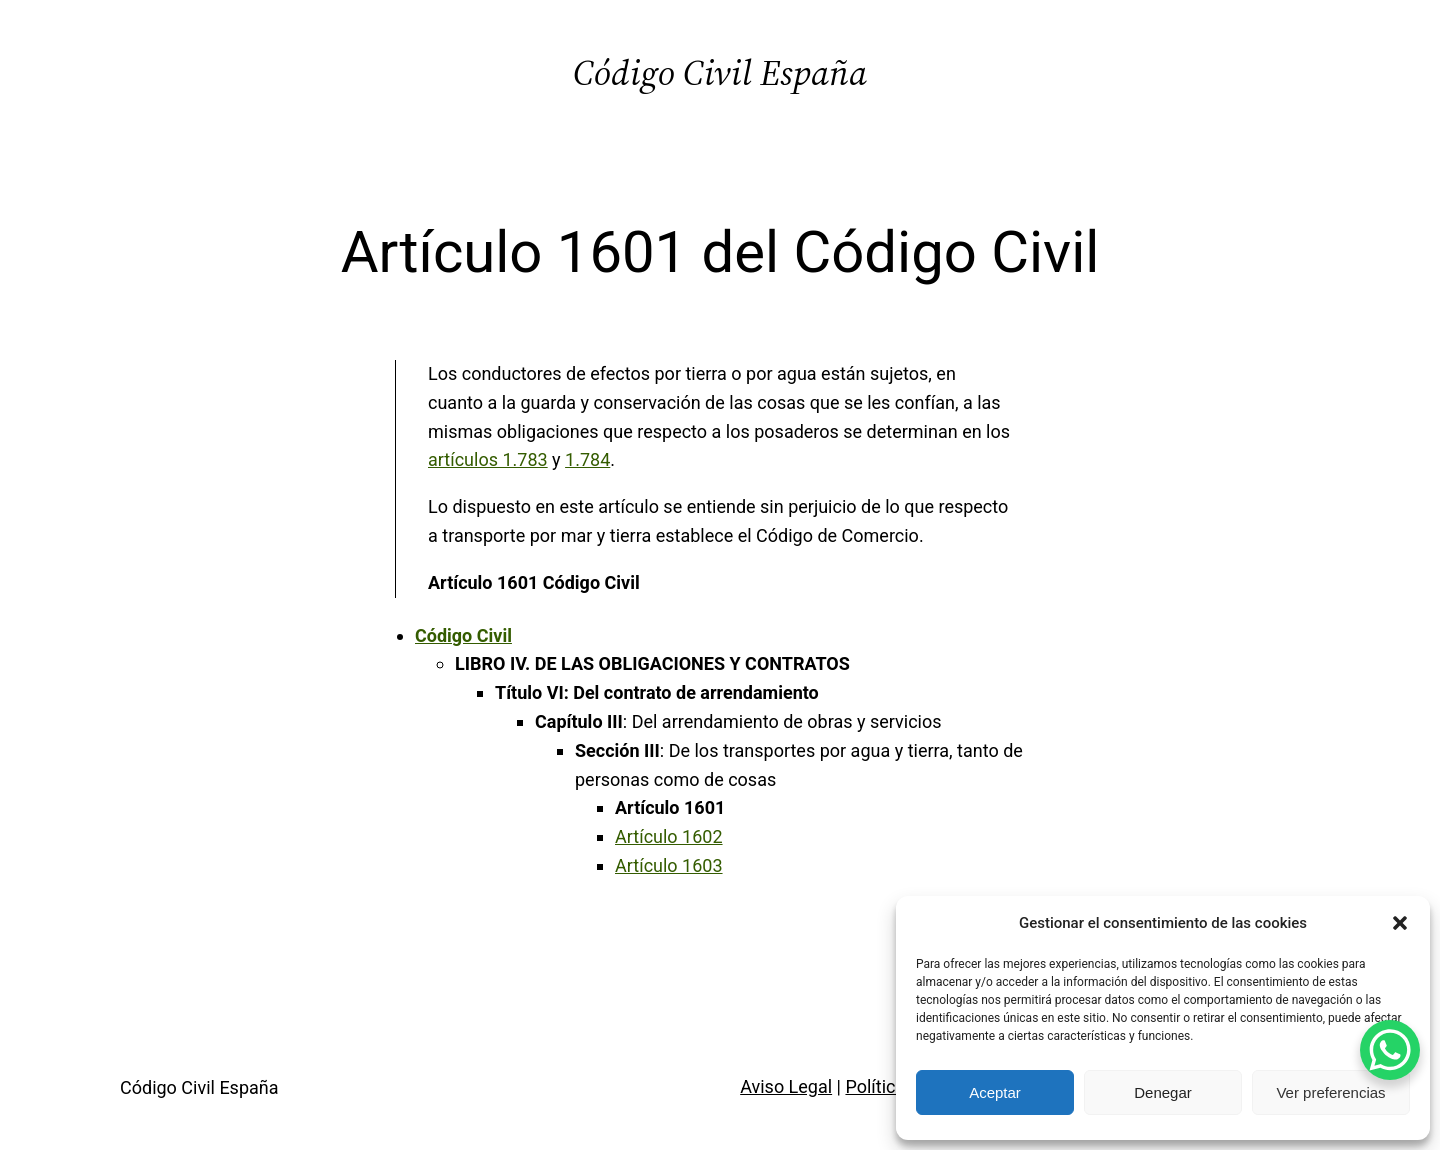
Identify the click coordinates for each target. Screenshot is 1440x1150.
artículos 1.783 (488, 459)
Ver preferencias (1330, 1092)
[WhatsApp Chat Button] (1390, 1050)
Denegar (1163, 1092)
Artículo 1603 (669, 865)
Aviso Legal (786, 1086)
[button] (1400, 923)
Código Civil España (720, 72)
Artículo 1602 (669, 836)
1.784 (587, 459)
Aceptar (995, 1092)
